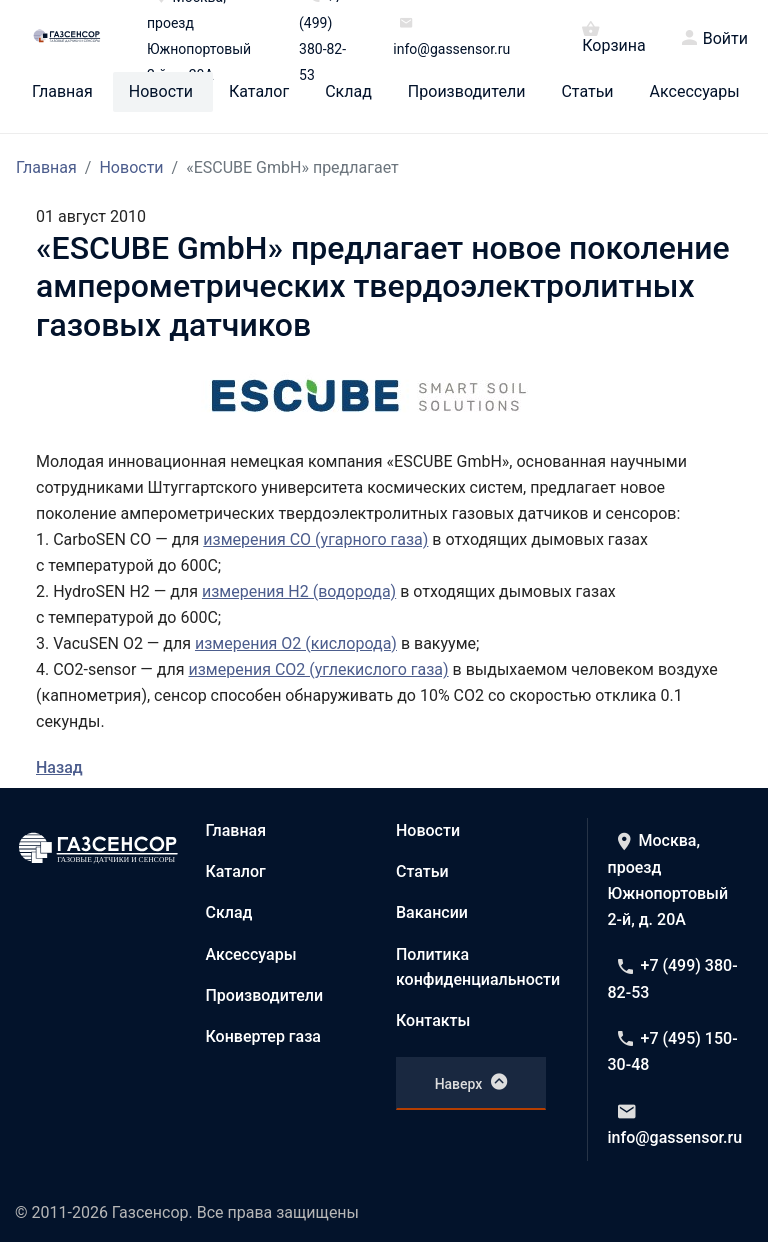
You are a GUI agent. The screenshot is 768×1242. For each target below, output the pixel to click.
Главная (62, 92)
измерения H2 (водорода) (299, 591)
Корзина (613, 36)
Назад (59, 767)
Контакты (433, 1020)
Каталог (259, 92)
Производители (467, 92)
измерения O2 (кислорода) (296, 643)
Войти (725, 39)
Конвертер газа (264, 1036)
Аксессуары (695, 92)
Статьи (587, 92)
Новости (161, 92)
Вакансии (432, 912)
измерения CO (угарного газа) (315, 539)
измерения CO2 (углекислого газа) (318, 669)
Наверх (471, 1082)
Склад (348, 92)
